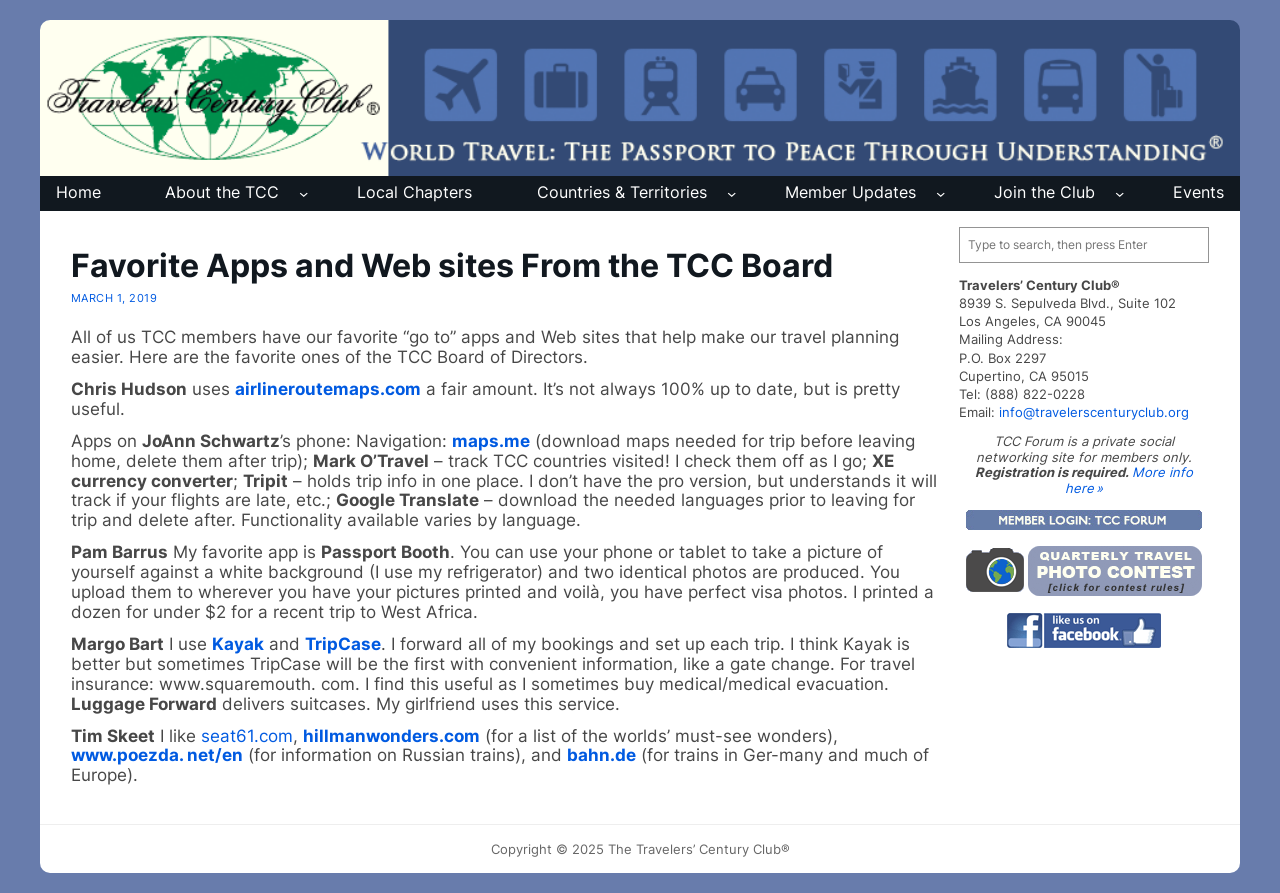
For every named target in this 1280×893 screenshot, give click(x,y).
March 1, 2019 (114, 298)
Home (78, 192)
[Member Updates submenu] (940, 193)
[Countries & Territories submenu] (731, 193)
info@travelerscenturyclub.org (1094, 412)
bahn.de (601, 755)
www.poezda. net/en (157, 755)
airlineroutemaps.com (328, 389)
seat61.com (247, 736)
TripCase (343, 644)
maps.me (491, 441)
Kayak (238, 644)
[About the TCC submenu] (303, 193)
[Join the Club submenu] (1119, 193)
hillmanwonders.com (391, 736)
